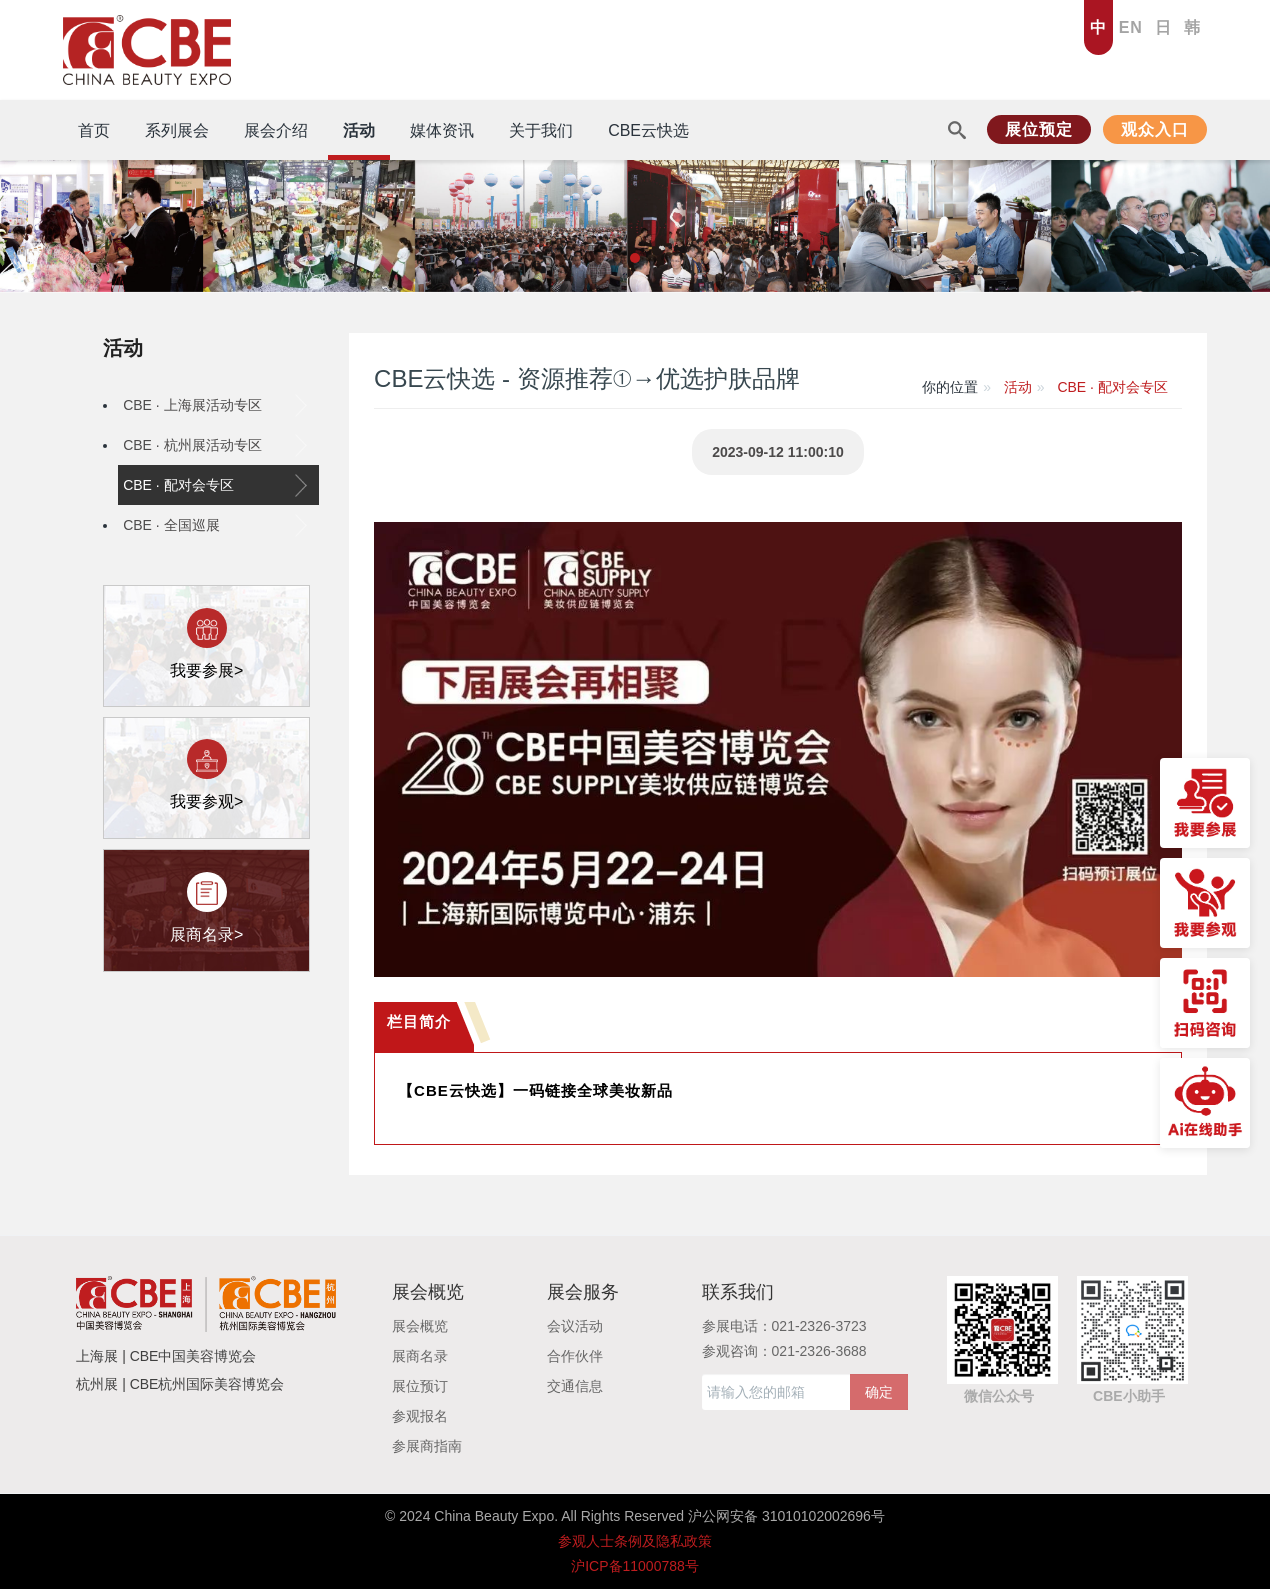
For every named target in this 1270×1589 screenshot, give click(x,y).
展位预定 (1039, 129)
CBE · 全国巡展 (215, 525)
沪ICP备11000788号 (635, 1566)
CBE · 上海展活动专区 (215, 405)
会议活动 (575, 1326)
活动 (123, 348)
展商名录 (420, 1356)
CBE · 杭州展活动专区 (215, 445)
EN (1131, 27)
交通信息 (575, 1386)
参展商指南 (427, 1446)
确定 (879, 1392)
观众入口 (1155, 129)
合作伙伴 (575, 1356)
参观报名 (420, 1416)
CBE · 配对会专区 (215, 485)
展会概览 (420, 1326)
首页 (94, 130)
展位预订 (420, 1386)
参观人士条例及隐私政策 (635, 1541)
